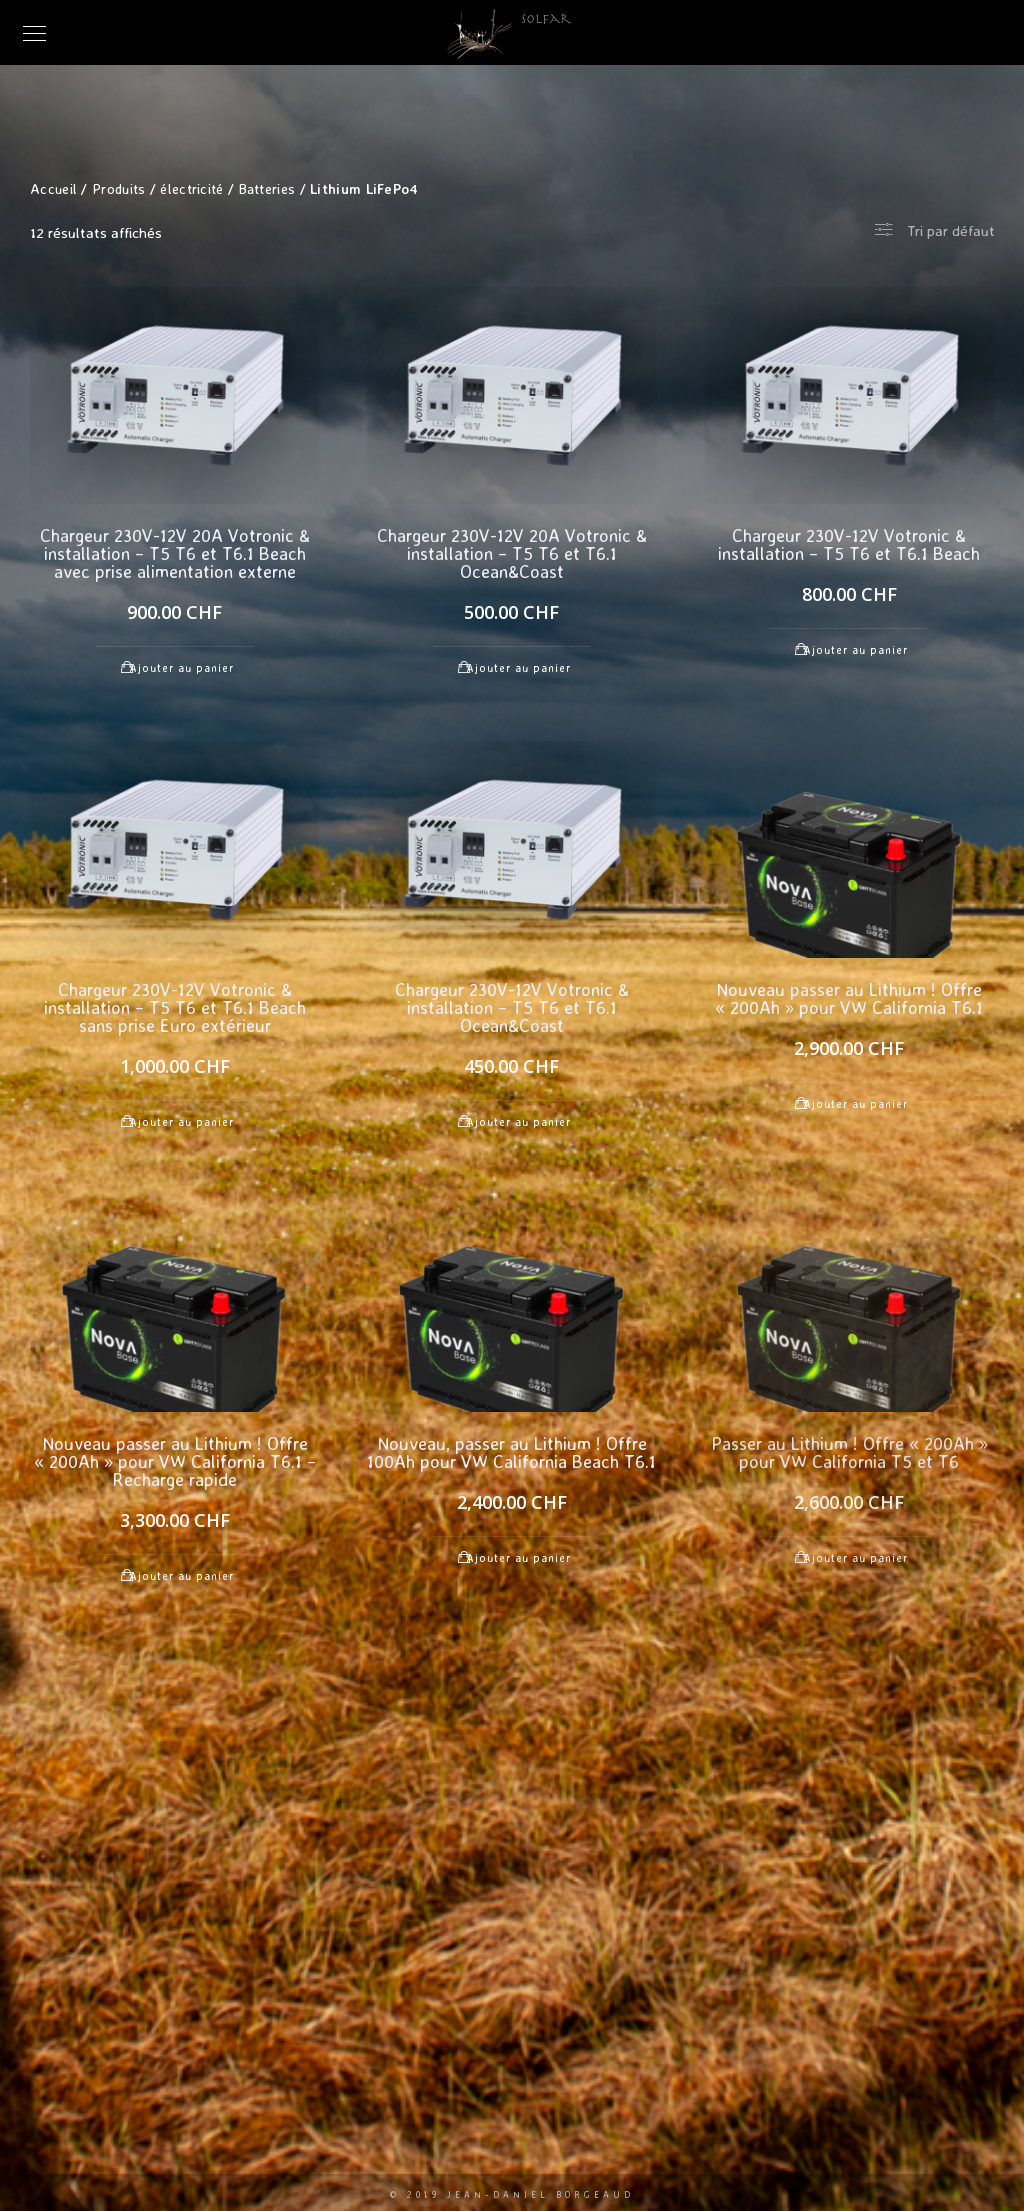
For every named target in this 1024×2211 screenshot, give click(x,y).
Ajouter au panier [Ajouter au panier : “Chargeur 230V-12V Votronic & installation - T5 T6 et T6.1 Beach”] (855, 650)
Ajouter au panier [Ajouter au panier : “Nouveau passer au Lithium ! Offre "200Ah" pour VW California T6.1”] (855, 1104)
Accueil (53, 188)
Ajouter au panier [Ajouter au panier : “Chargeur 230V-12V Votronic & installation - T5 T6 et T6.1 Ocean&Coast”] (518, 1122)
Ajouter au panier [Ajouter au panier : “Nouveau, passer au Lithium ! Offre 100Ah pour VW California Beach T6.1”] (518, 1558)
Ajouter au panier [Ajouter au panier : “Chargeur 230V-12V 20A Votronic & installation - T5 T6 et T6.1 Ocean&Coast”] (518, 668)
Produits (118, 188)
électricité (191, 188)
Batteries (267, 188)
